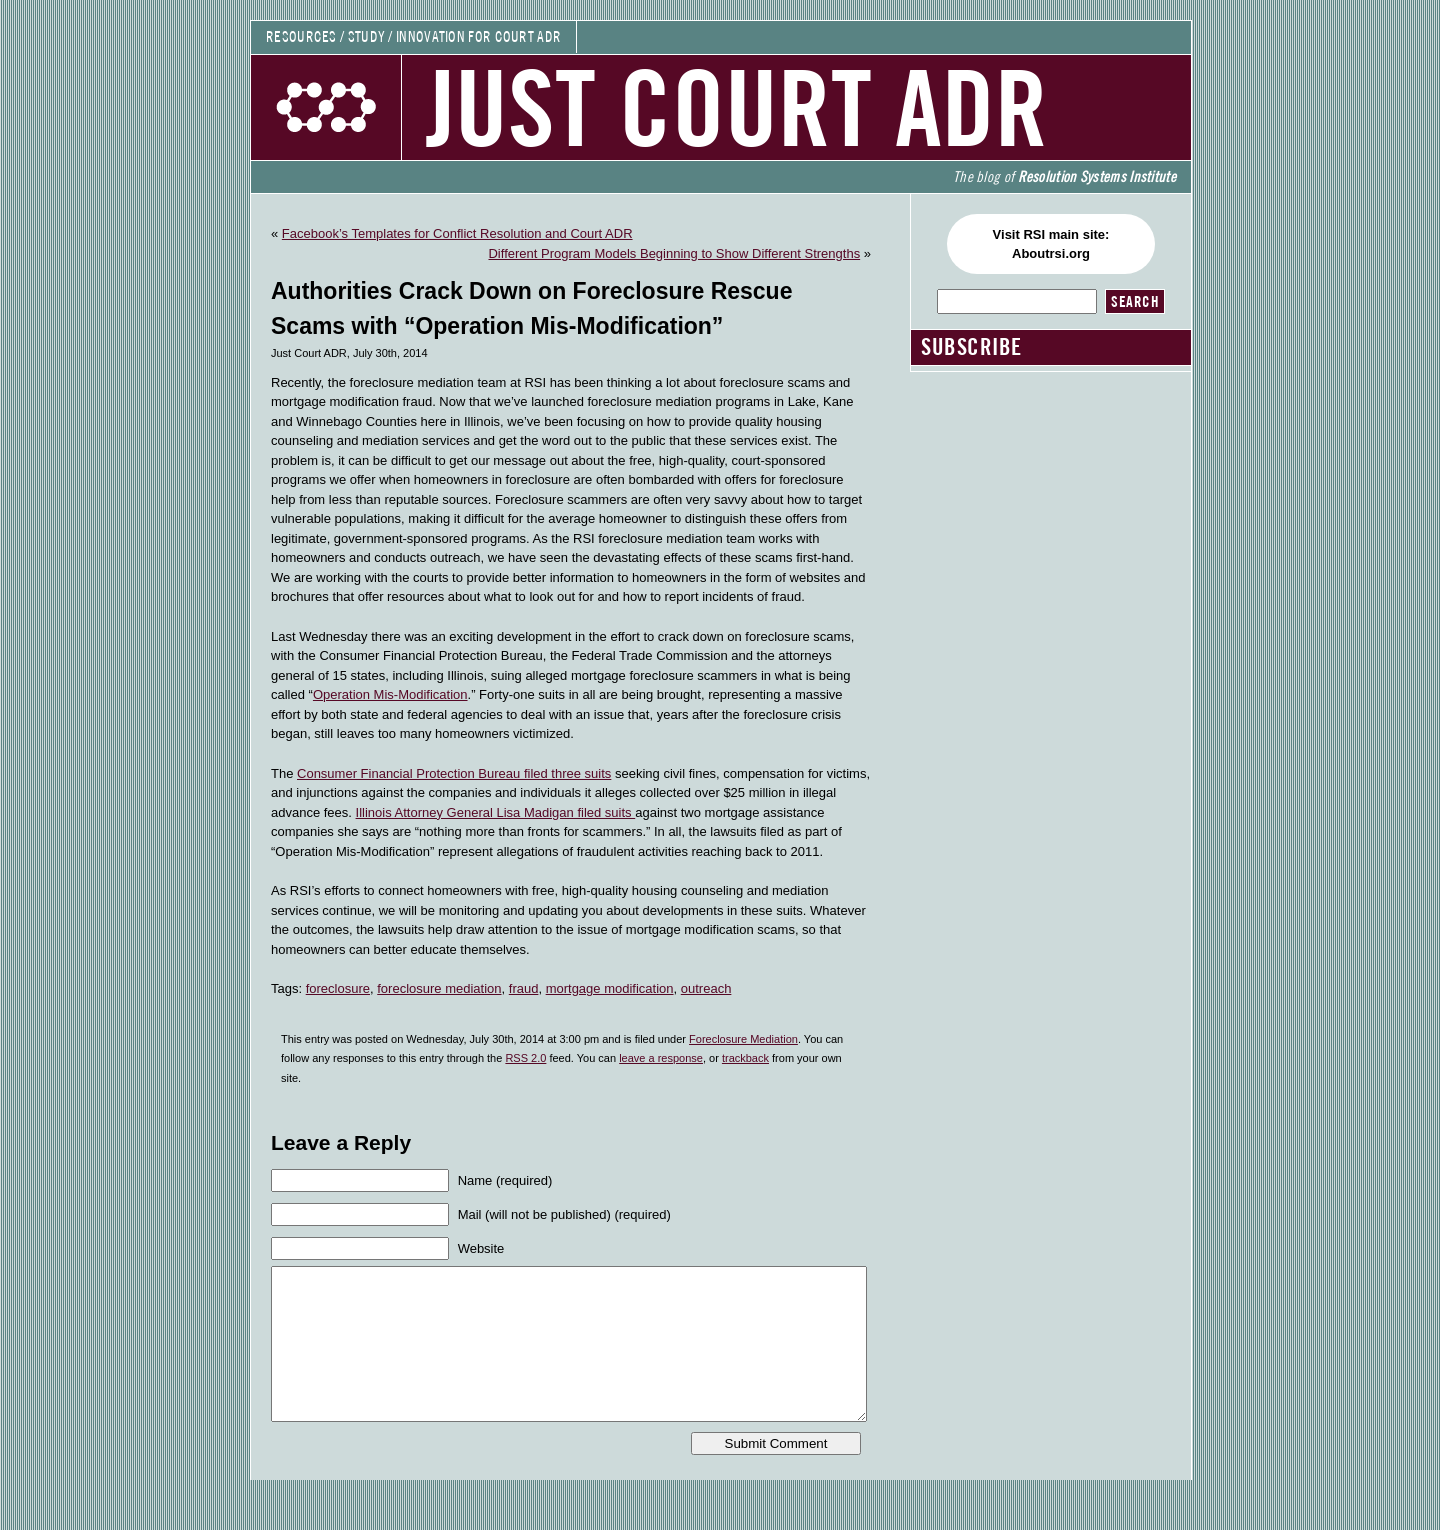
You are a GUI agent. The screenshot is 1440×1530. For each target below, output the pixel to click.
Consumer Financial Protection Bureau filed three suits (454, 773)
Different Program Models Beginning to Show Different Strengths (674, 253)
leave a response (661, 1058)
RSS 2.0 (525, 1058)
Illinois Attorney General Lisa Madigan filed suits (496, 812)
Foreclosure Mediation (743, 1039)
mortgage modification (610, 988)
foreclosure (338, 988)
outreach (706, 988)
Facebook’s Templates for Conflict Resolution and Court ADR (457, 233)
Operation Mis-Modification (390, 694)
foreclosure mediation (439, 988)
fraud (524, 988)
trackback (745, 1058)
